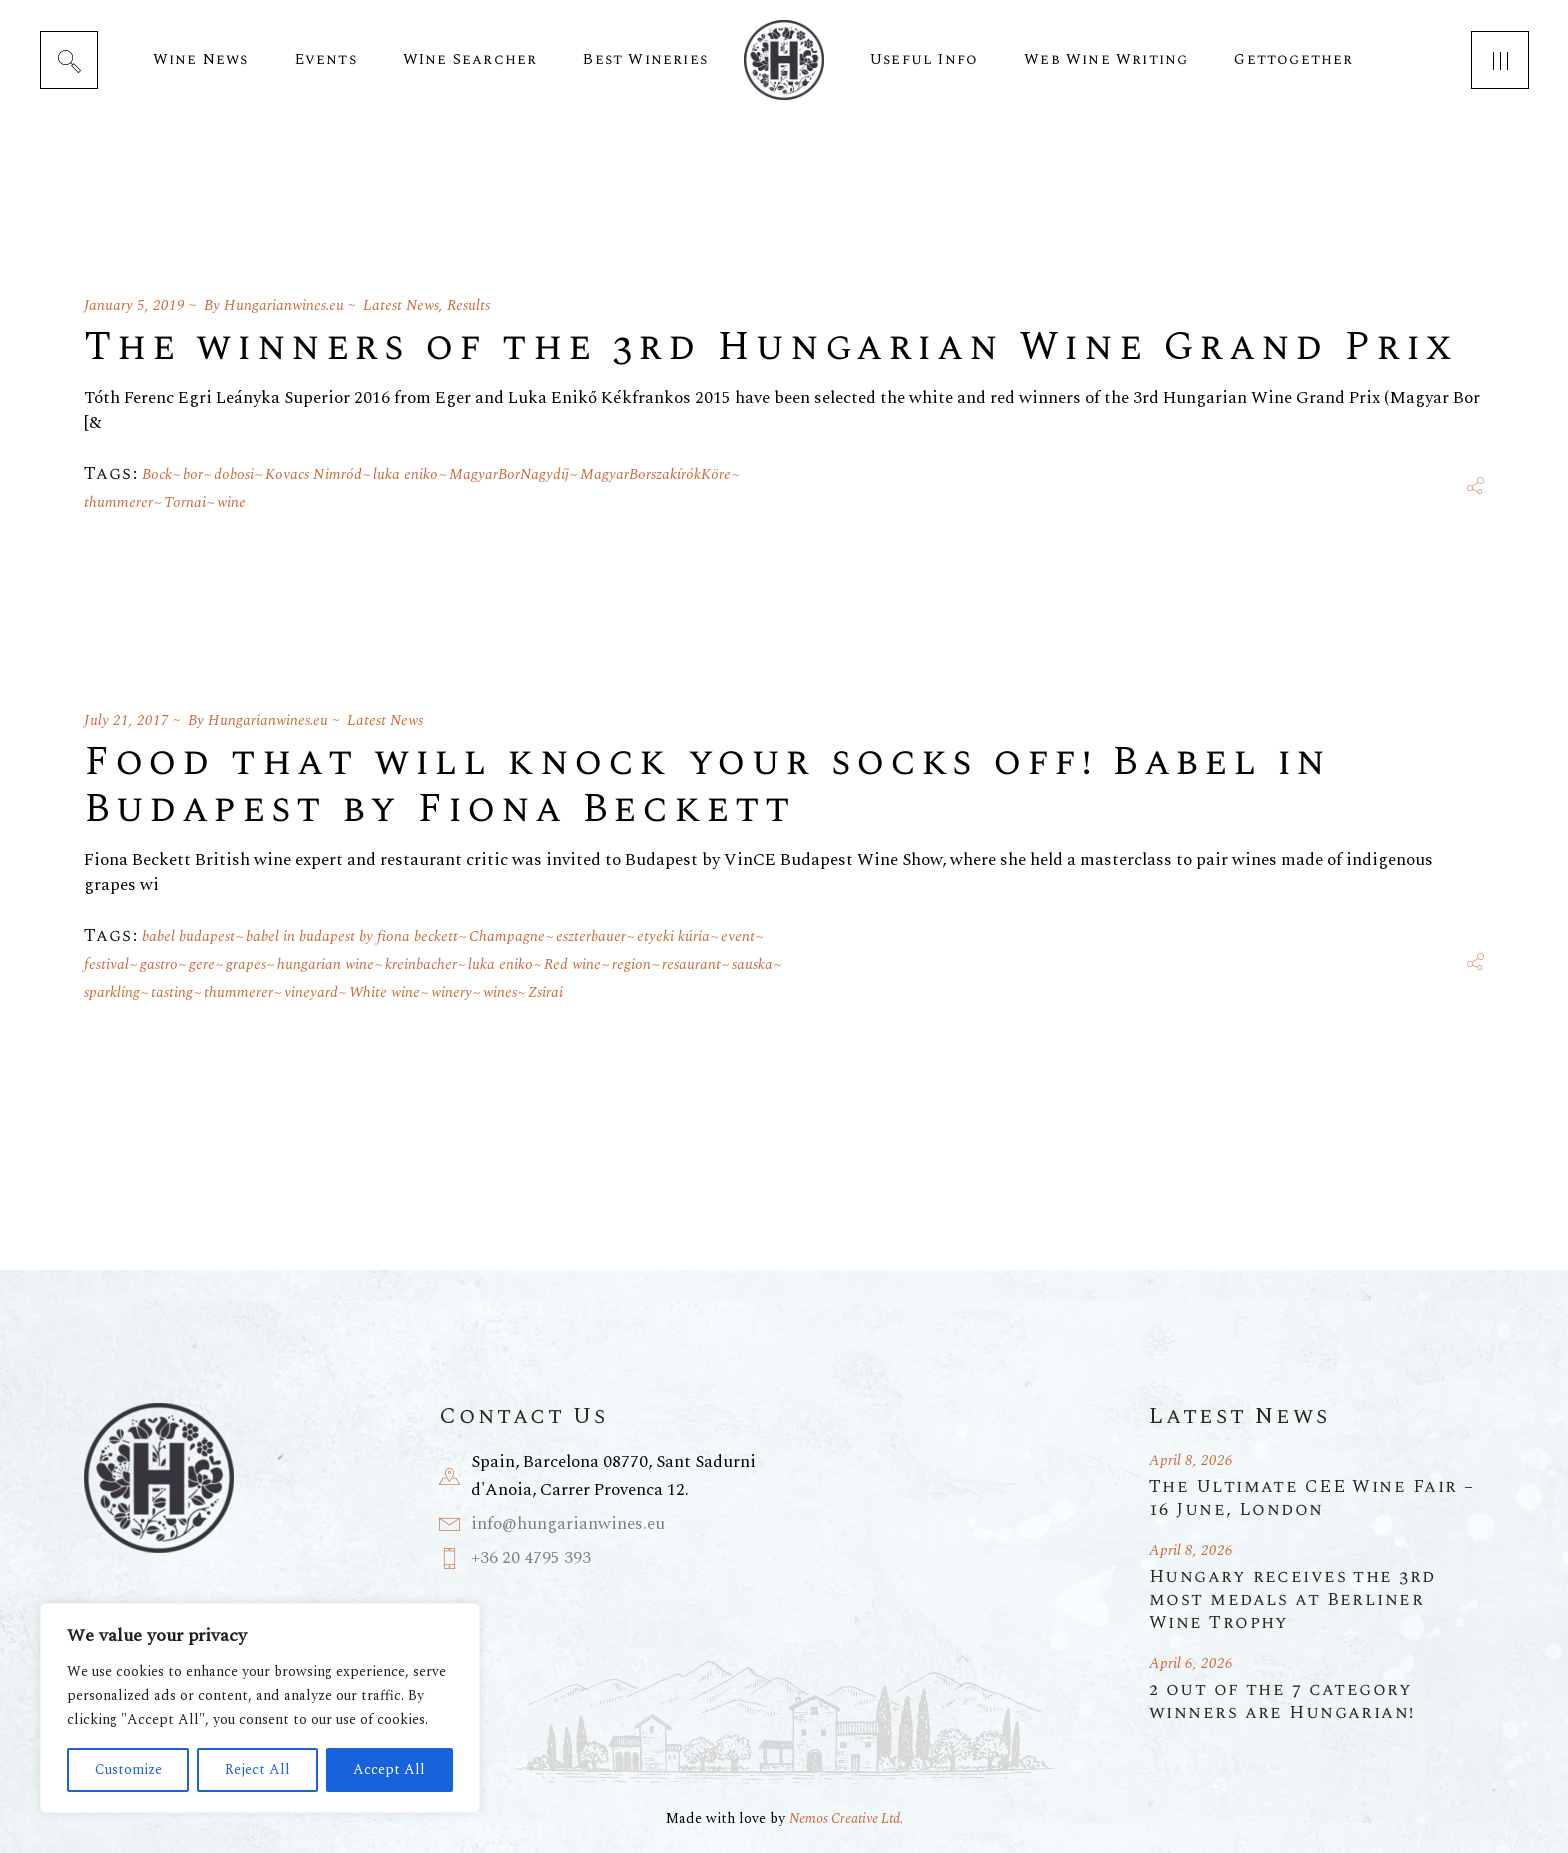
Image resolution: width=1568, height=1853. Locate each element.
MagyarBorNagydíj (509, 474)
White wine (384, 992)
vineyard (311, 992)
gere (202, 964)
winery (451, 992)
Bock (157, 474)
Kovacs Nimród (313, 474)
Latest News (401, 305)
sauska (752, 964)
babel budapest (188, 936)
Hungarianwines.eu (284, 305)
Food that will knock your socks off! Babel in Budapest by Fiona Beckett (707, 786)
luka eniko (405, 474)
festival (106, 964)
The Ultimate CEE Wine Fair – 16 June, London (1311, 1498)
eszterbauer (591, 936)
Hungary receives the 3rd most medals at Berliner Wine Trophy (1292, 1599)
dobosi (234, 474)
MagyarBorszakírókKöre (655, 474)
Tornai (185, 502)
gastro (159, 964)
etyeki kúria (673, 936)
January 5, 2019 (134, 305)
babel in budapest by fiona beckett (352, 936)
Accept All (389, 1769)
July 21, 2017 (126, 720)
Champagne (507, 936)
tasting (172, 992)
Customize (128, 1769)
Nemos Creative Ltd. (846, 1818)
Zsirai (545, 992)
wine (231, 502)
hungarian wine (325, 964)
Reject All (257, 1769)
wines (500, 992)
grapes (246, 964)
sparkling (112, 992)
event (738, 936)
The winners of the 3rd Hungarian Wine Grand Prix (771, 347)
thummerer (118, 502)
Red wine (572, 964)
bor (193, 474)
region (631, 964)
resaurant (691, 964)
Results (468, 305)
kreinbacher (421, 964)
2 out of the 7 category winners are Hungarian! (1282, 1701)
